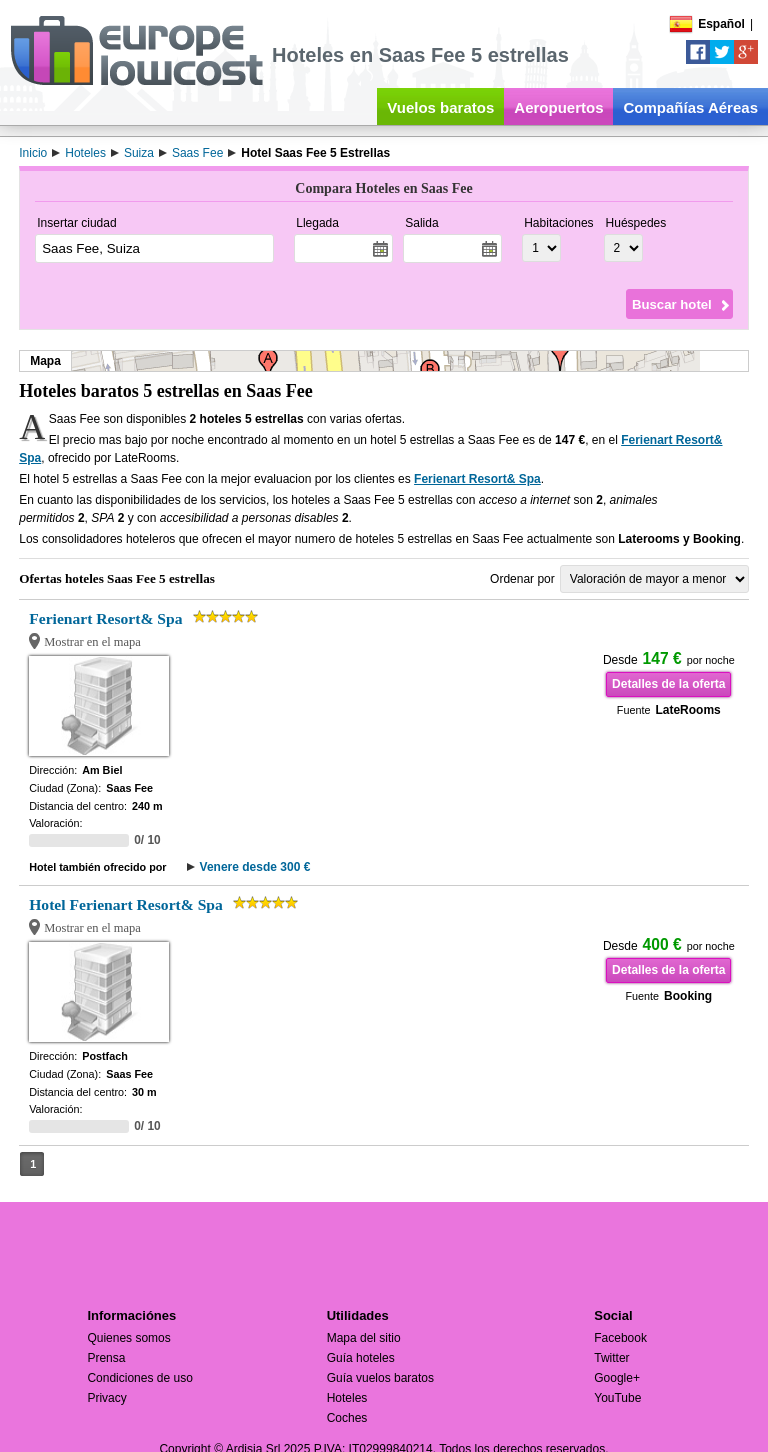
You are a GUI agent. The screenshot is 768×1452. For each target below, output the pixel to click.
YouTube (617, 1398)
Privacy (106, 1398)
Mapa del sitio (364, 1338)
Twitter (611, 1358)
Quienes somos (128, 1338)
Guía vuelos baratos (380, 1378)
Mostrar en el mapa (92, 642)
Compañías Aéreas (690, 107)
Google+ (617, 1378)
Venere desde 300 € (255, 867)
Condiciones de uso (139, 1378)
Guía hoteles (361, 1358)
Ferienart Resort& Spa (477, 479)
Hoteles (347, 1398)
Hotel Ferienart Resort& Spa (126, 904)
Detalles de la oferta (668, 684)
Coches (347, 1418)
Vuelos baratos (440, 107)
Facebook (620, 1338)
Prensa (106, 1358)
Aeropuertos (558, 107)
